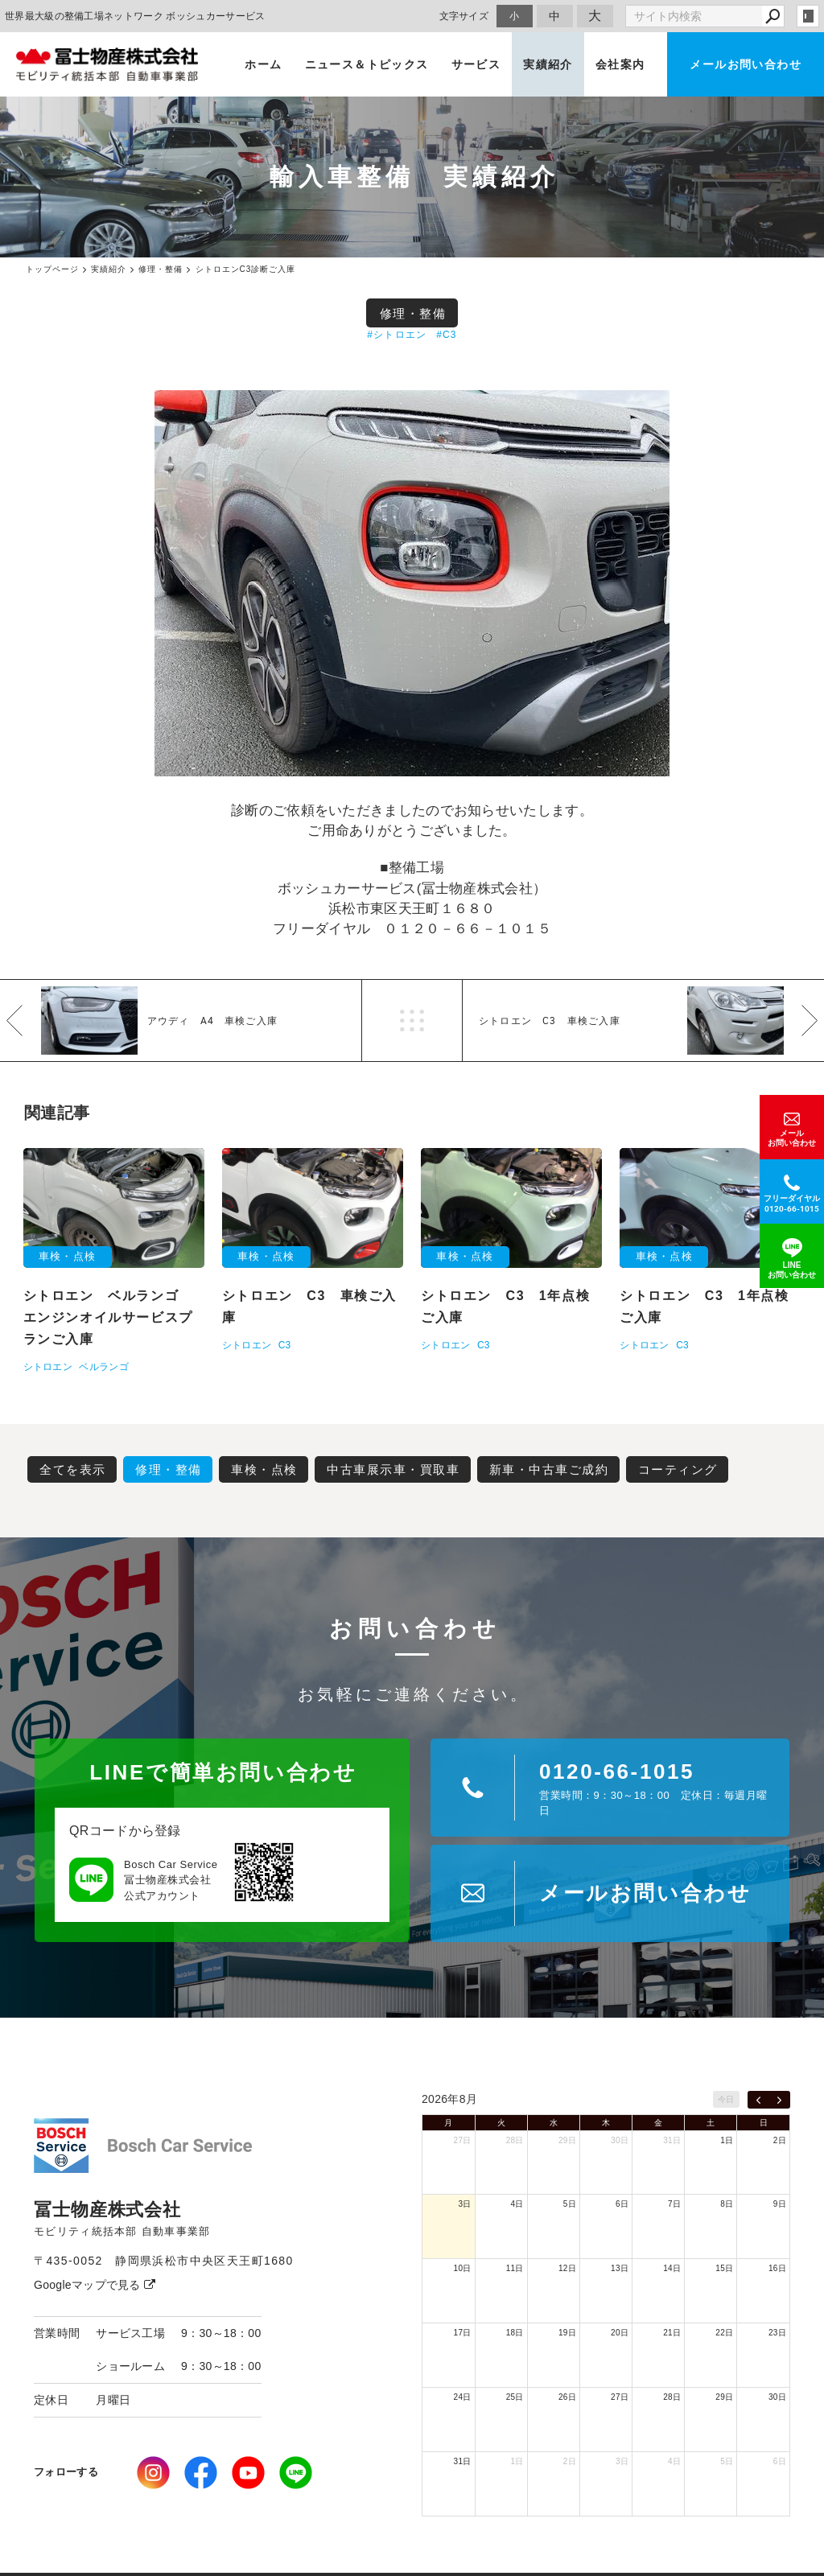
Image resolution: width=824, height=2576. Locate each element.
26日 (567, 2397)
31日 (672, 2140)
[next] (779, 2100)
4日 (517, 2203)
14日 (672, 2268)
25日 (515, 2397)
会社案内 (620, 64)
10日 (463, 2268)
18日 (515, 2332)
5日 (569, 2203)
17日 (463, 2332)
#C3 (446, 334)
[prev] (758, 2100)
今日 (726, 2099)
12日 (567, 2268)
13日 (619, 2268)
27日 (463, 2140)
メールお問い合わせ (745, 64)
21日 (672, 2332)
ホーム (263, 64)
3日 (464, 2203)
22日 (724, 2332)
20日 (619, 2332)
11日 (515, 2268)
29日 (567, 2140)
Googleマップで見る (94, 2284)
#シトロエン (396, 334)
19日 (567, 2332)
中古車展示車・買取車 (393, 1469)
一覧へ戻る (412, 1020)
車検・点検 (264, 1469)
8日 (726, 2203)
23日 (777, 2332)
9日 (779, 2203)
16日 (777, 2268)
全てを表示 (72, 1469)
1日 (726, 2140)
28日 (515, 2140)
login (808, 16)
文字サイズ (464, 16)
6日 (622, 2203)
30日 (619, 2140)
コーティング (678, 1469)
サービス (476, 64)
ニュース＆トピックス (367, 64)
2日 (779, 2140)
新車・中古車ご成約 (549, 1469)
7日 (674, 2203)
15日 (724, 2268)
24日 (463, 2397)
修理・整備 (413, 313)
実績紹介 (548, 64)
